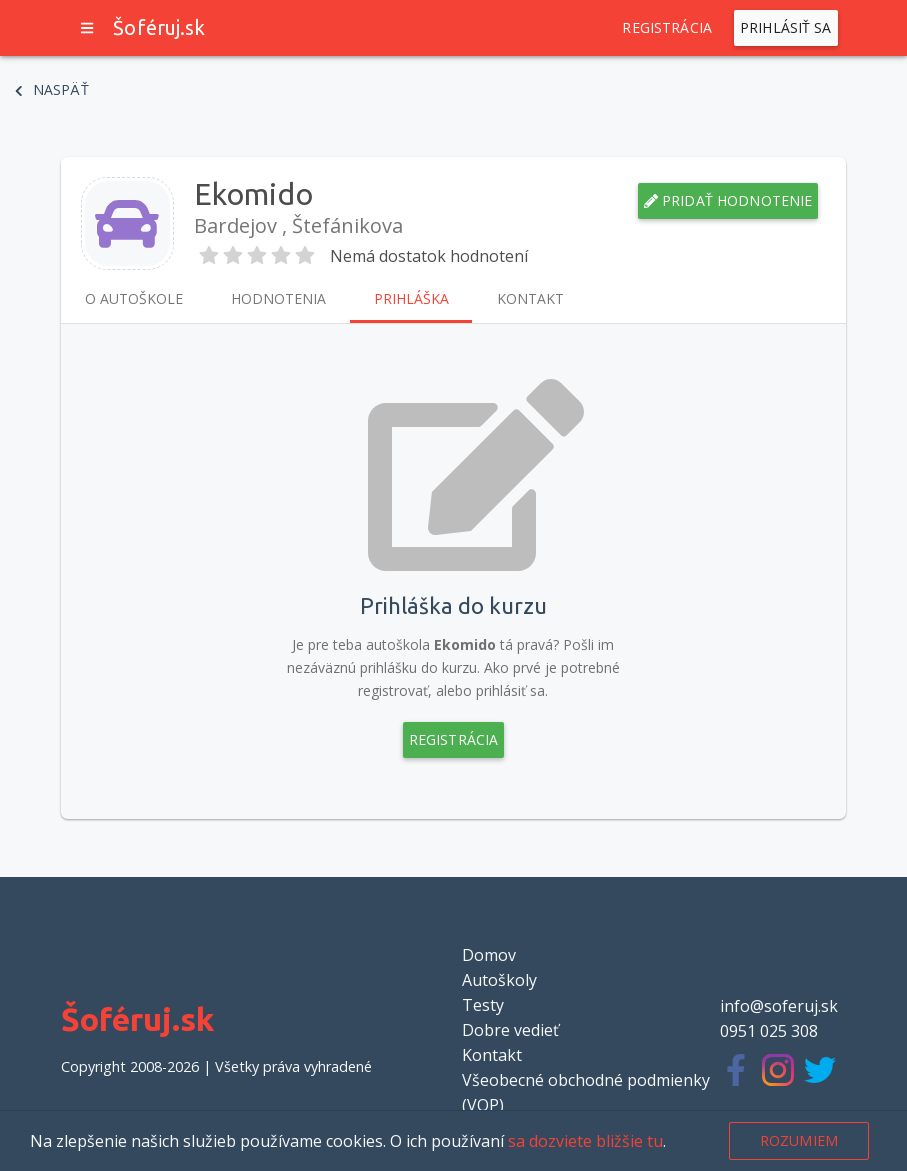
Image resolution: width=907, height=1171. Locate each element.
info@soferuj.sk (779, 1006)
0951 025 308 (769, 1031)
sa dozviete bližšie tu (585, 1141)
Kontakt (530, 299)
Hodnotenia (278, 299)
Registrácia (667, 28)
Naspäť (52, 90)
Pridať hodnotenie (728, 201)
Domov (489, 955)
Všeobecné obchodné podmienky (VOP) (586, 1092)
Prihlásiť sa (786, 28)
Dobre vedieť (510, 1030)
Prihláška (411, 299)
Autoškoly (499, 980)
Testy (483, 1005)
